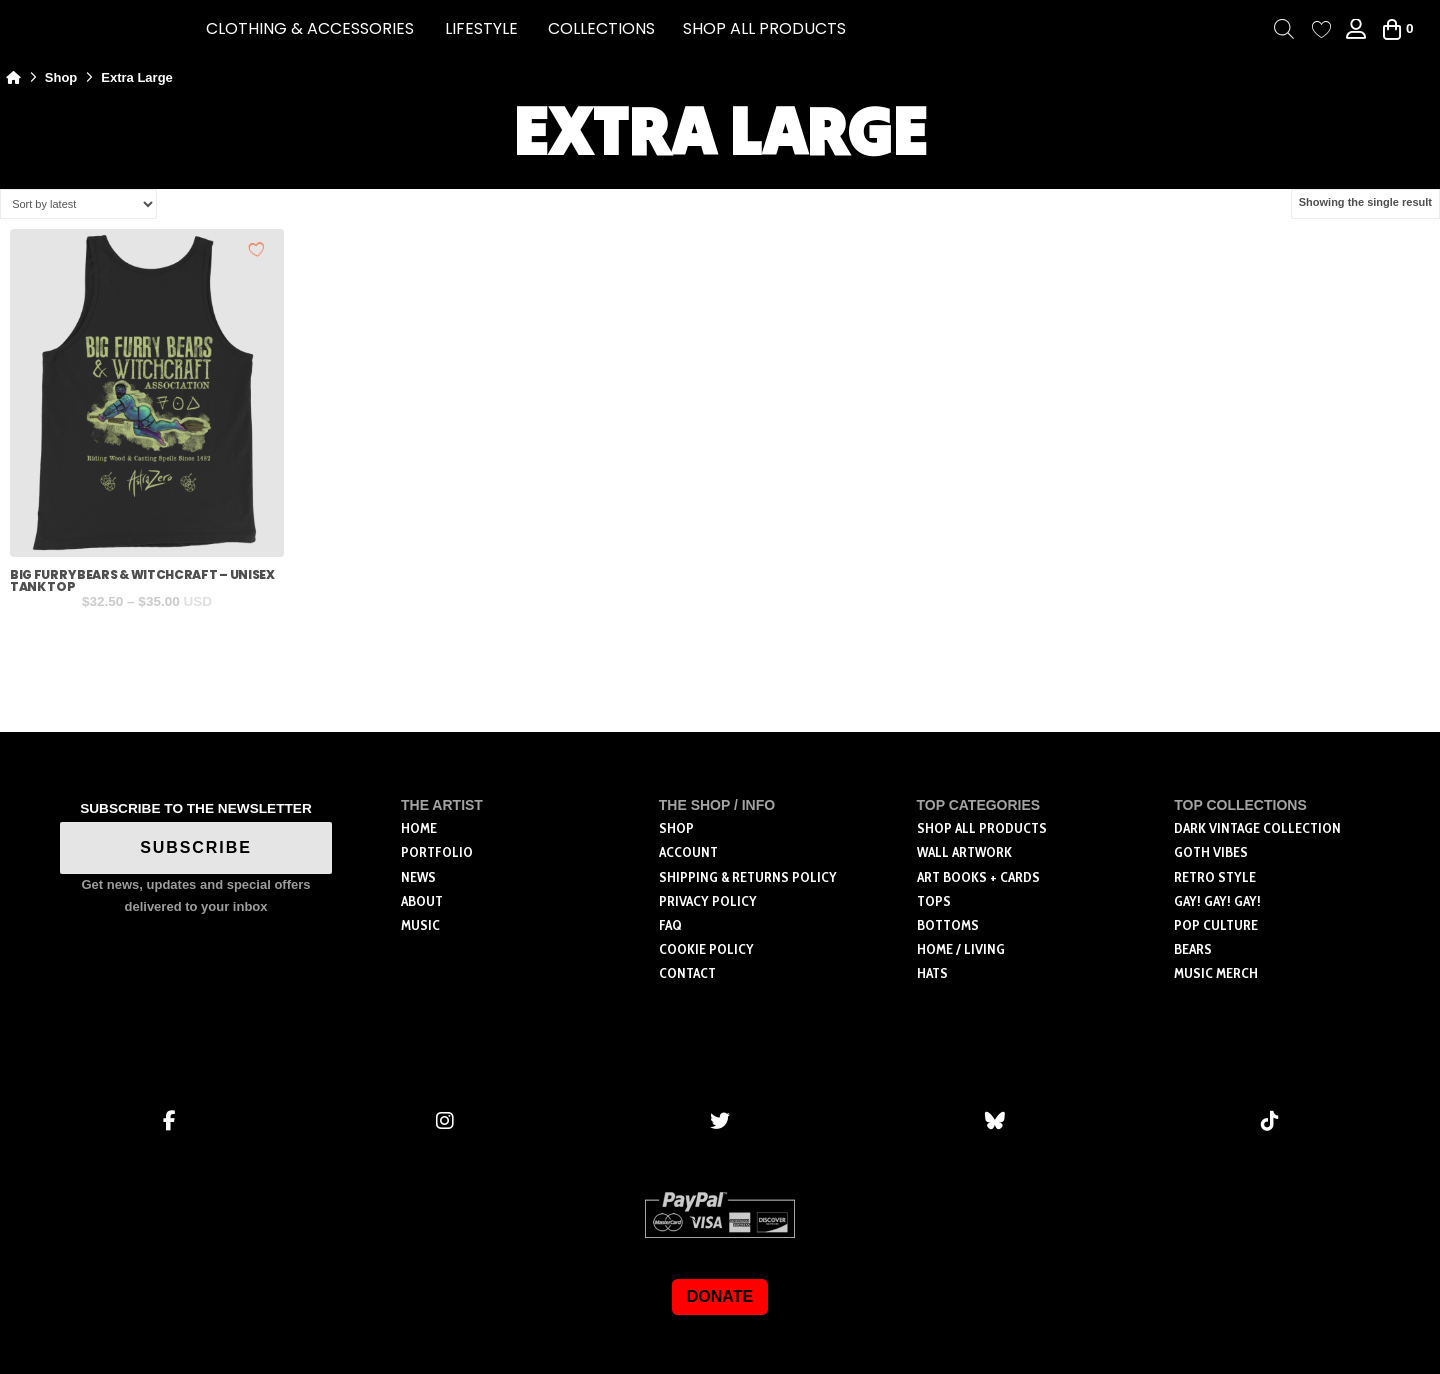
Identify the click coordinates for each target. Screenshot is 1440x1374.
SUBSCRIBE (196, 847)
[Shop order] (78, 203)
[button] (310, 29)
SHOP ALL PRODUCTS (764, 28)
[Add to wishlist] (256, 248)
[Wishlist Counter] (1321, 29)
